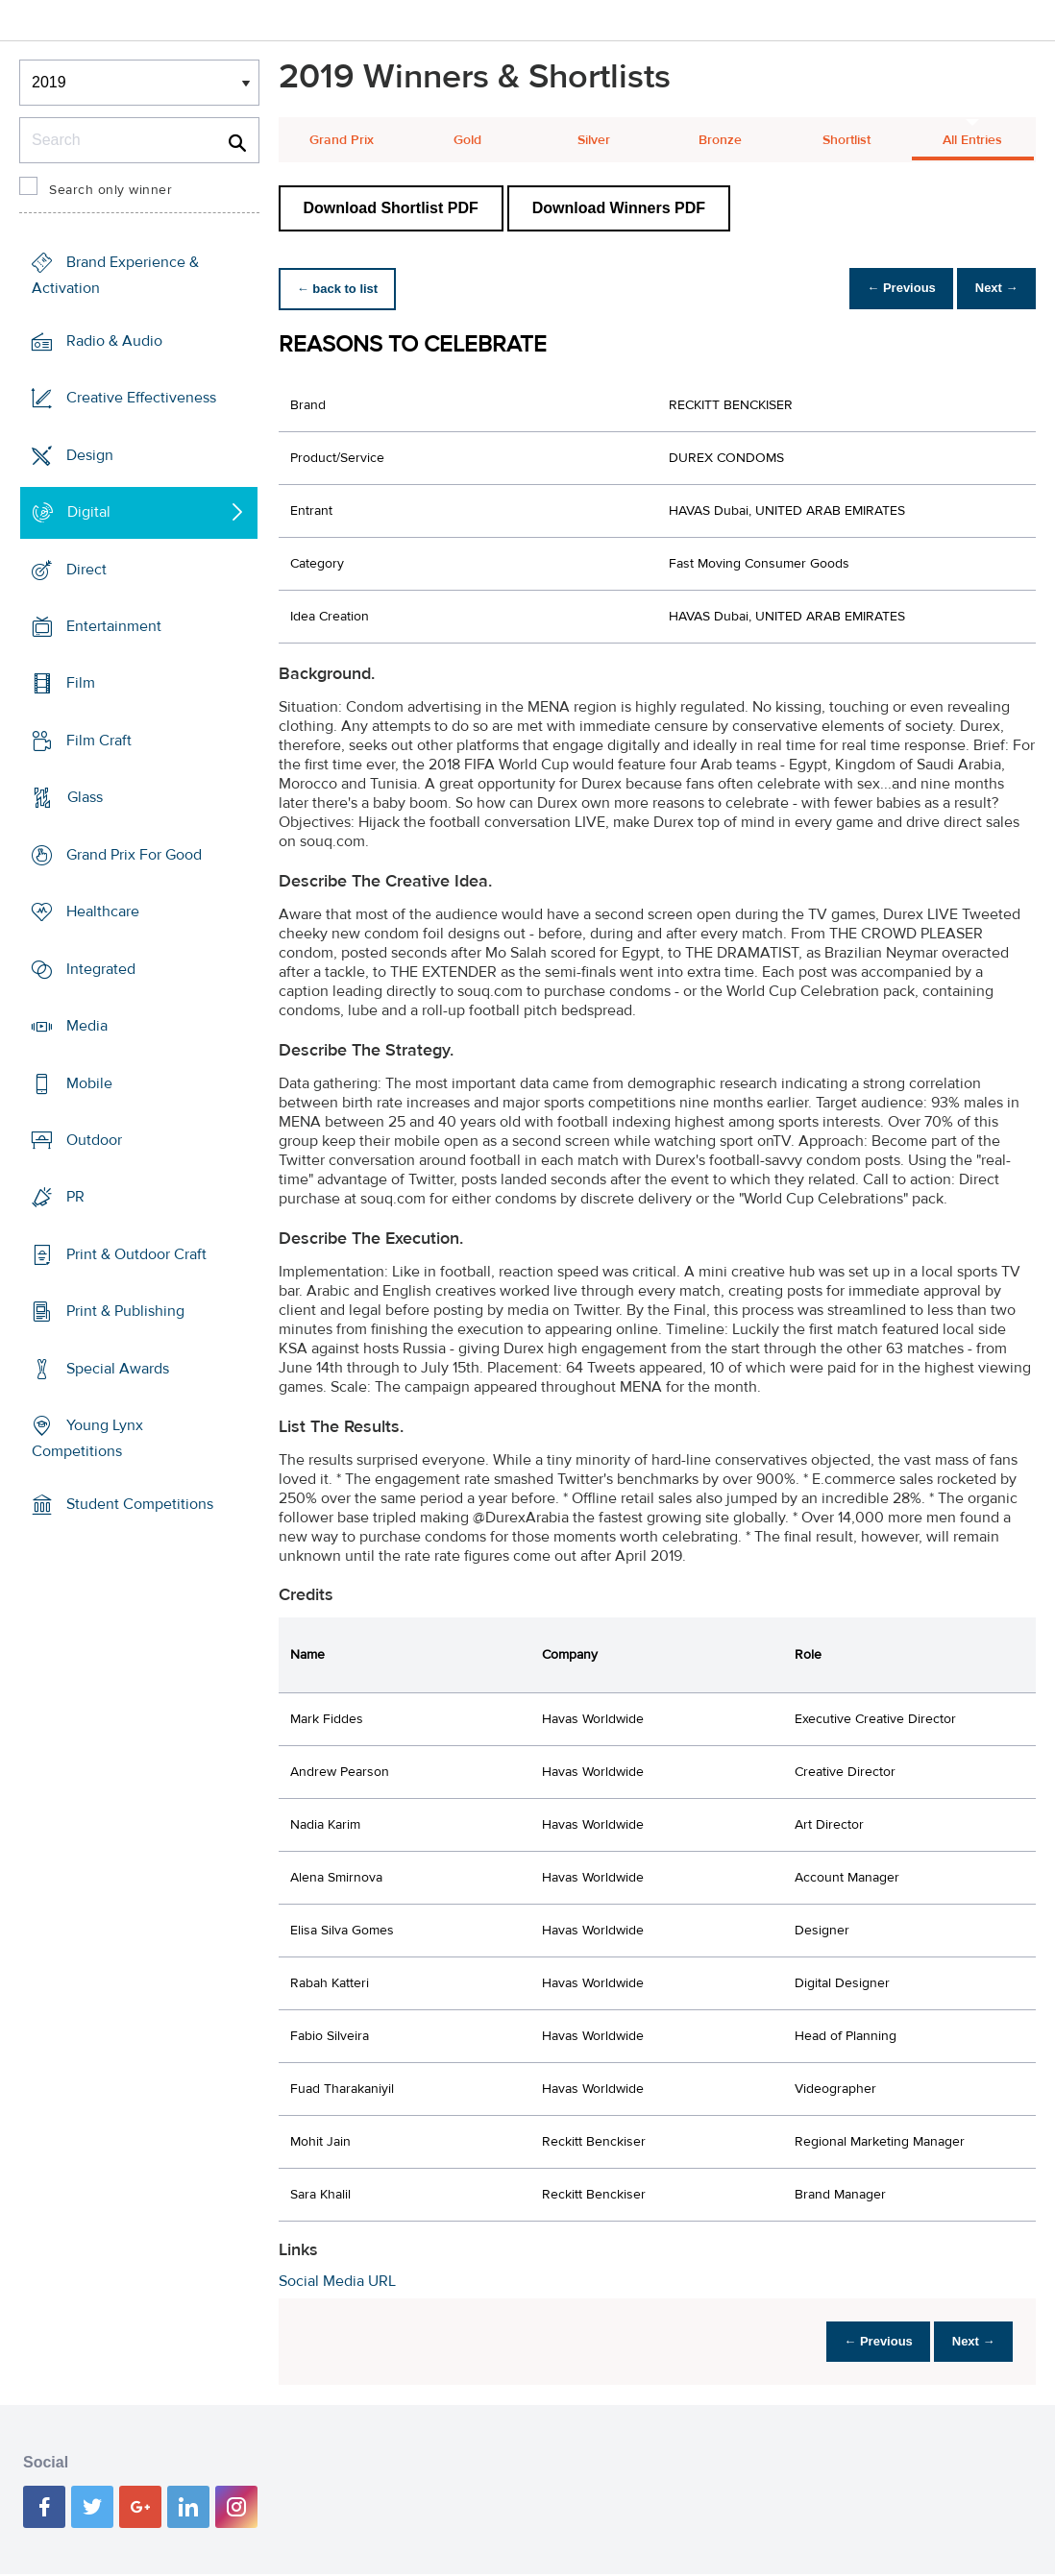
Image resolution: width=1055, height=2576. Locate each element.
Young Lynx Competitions (87, 1438)
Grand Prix (341, 140)
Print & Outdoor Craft (136, 1254)
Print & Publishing (125, 1311)
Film (80, 683)
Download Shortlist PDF (391, 208)
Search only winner (110, 190)
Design (89, 454)
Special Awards (117, 1368)
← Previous (885, 288)
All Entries (972, 140)
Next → (991, 288)
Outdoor (94, 1140)
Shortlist (846, 140)
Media (87, 1025)
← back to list (342, 288)
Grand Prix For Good (134, 854)
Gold (467, 140)
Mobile (89, 1082)
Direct (86, 568)
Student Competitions (139, 1504)
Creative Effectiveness (141, 397)
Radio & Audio (114, 341)
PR (75, 1196)
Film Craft (99, 740)
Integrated (100, 969)
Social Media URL (337, 2281)
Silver (593, 140)
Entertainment (113, 626)
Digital (88, 512)
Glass (85, 797)
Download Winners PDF (618, 208)
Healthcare (102, 911)
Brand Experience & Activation (115, 275)
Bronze (720, 140)
